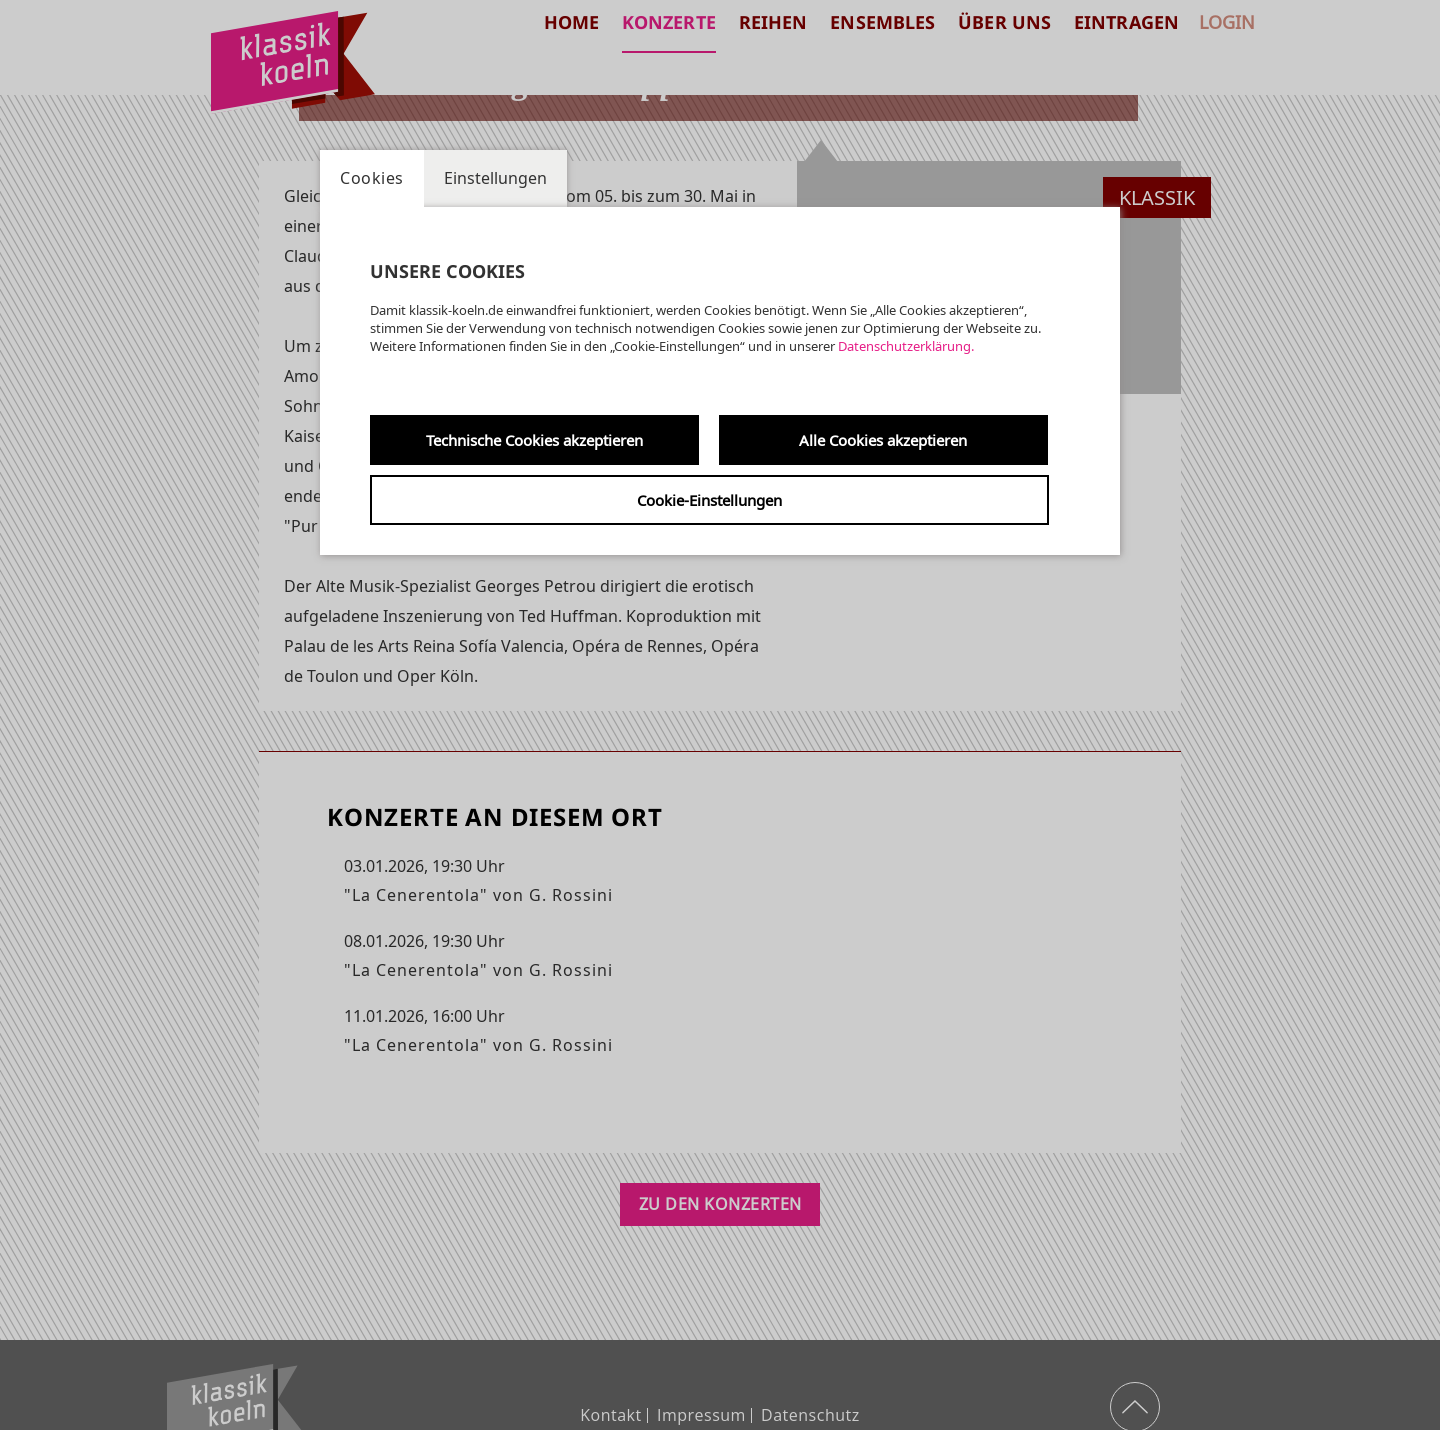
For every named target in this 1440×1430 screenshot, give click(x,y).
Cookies (372, 178)
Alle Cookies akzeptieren (883, 440)
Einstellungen (495, 178)
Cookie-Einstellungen (709, 500)
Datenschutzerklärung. (906, 346)
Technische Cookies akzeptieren (534, 440)
